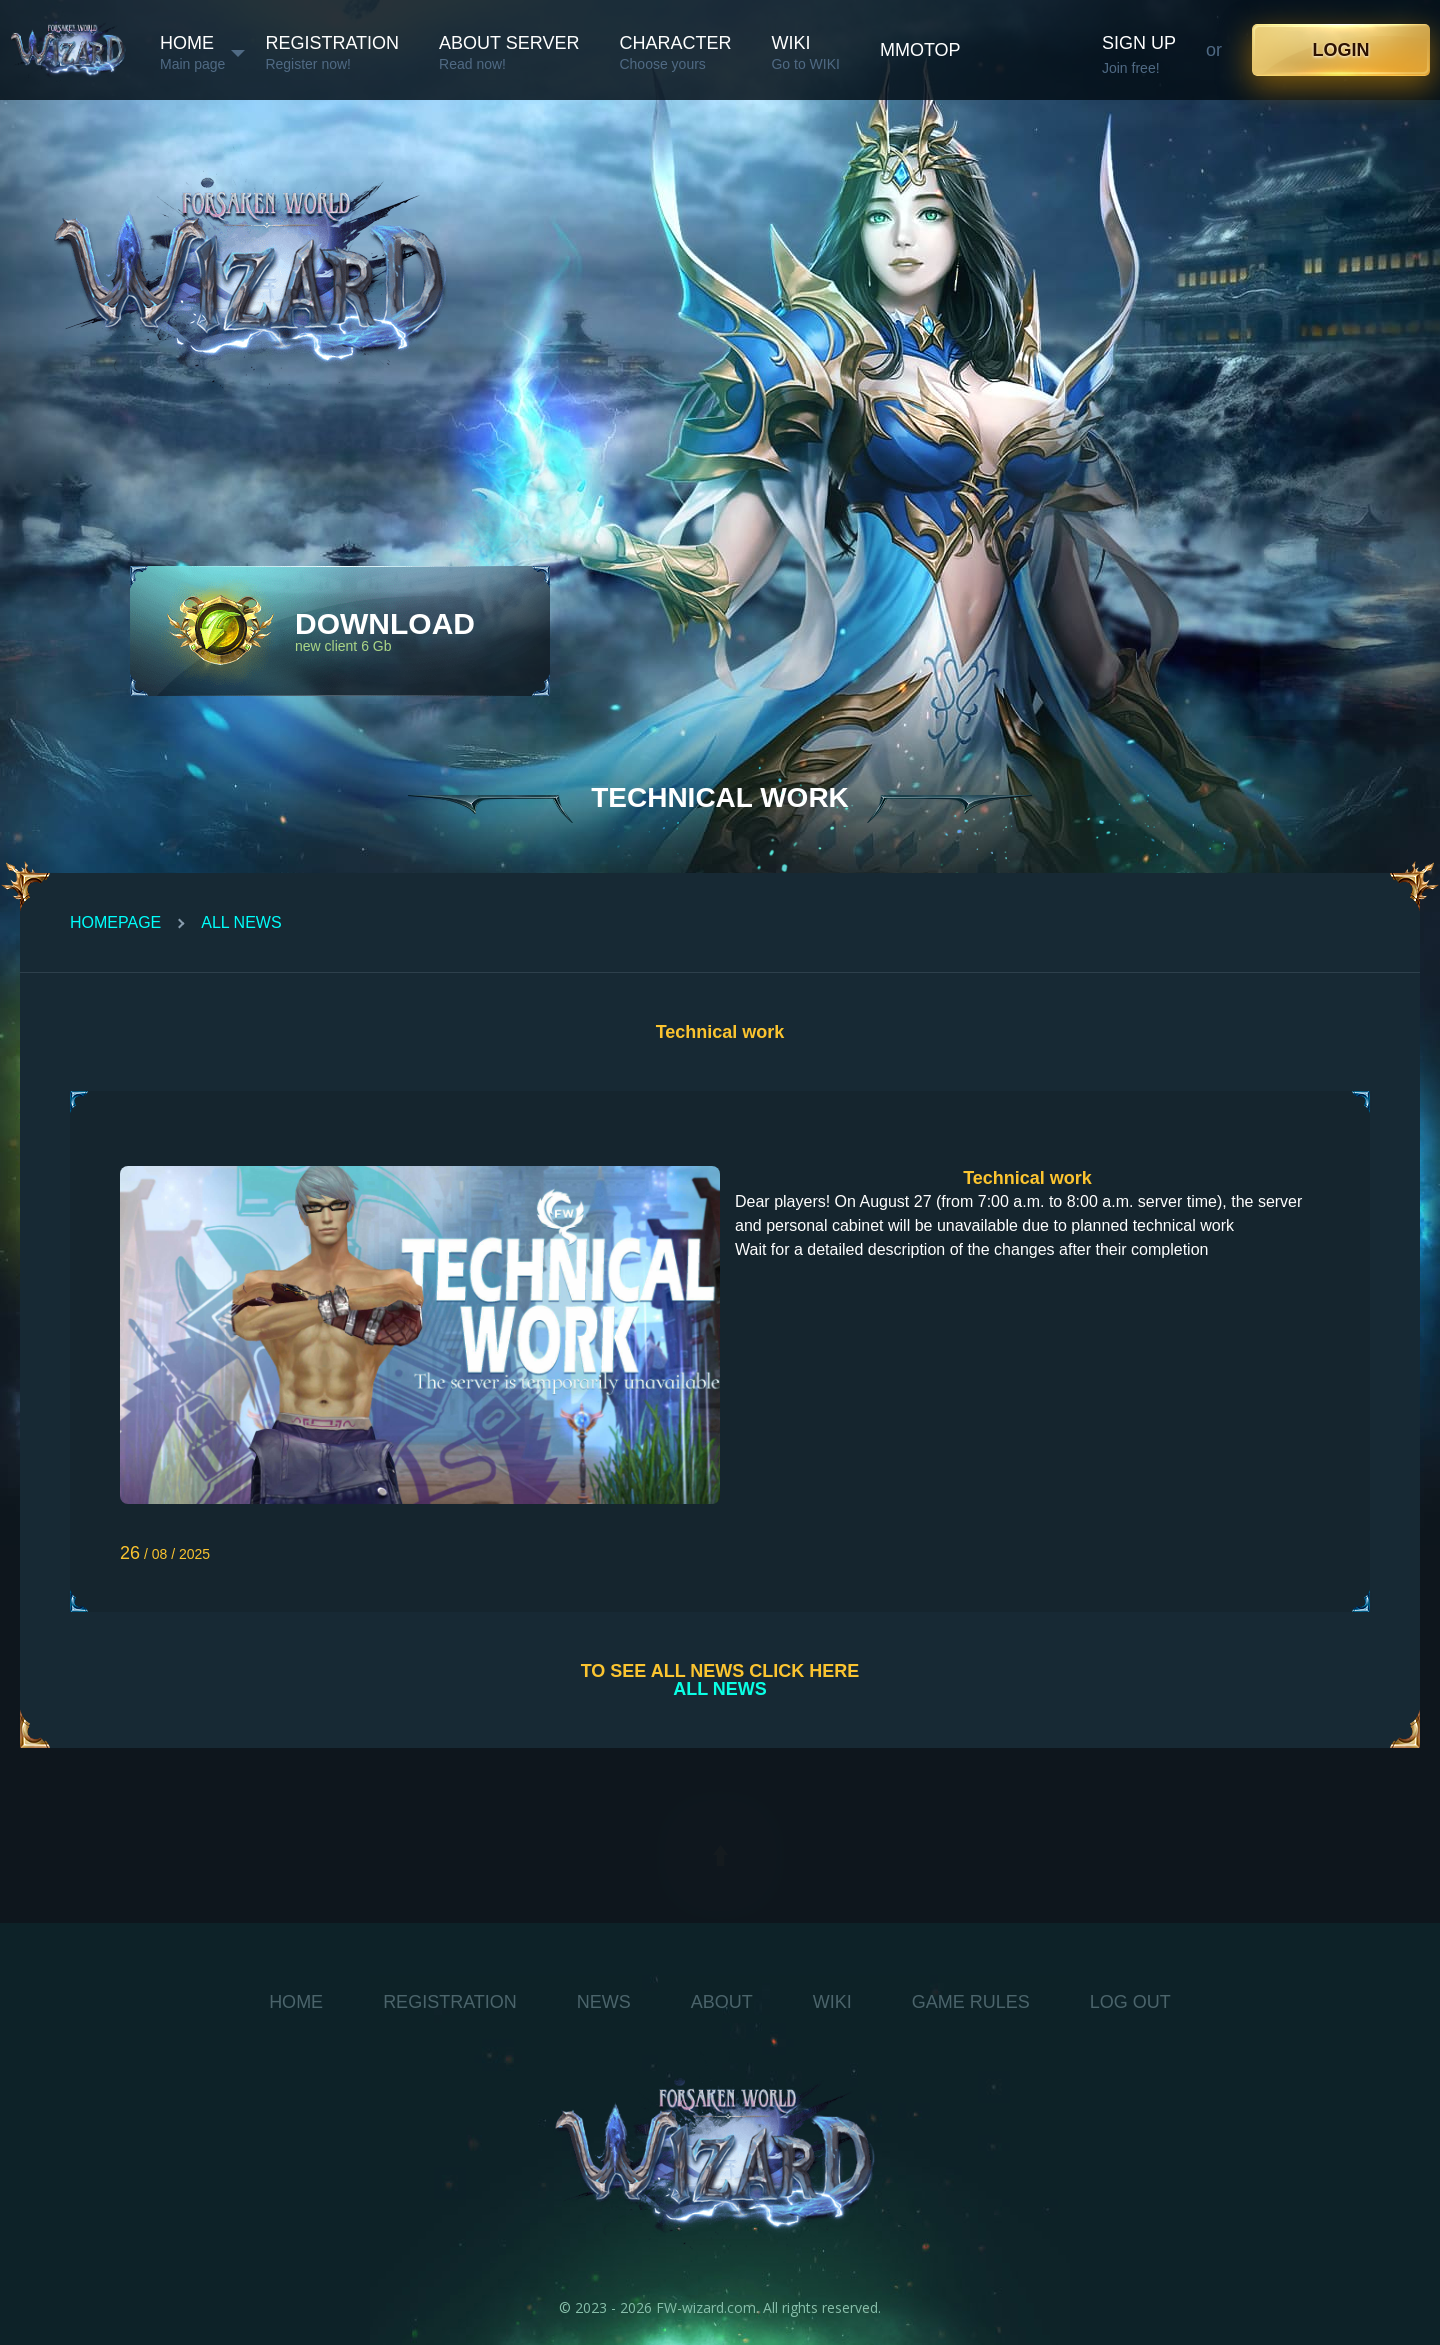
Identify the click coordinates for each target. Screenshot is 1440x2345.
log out (1130, 2002)
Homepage (115, 923)
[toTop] (720, 1855)
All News (241, 923)
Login (1341, 50)
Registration (450, 2002)
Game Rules (971, 2002)
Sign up (1139, 43)
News (604, 2002)
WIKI (832, 2002)
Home (296, 2002)
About (722, 2002)
